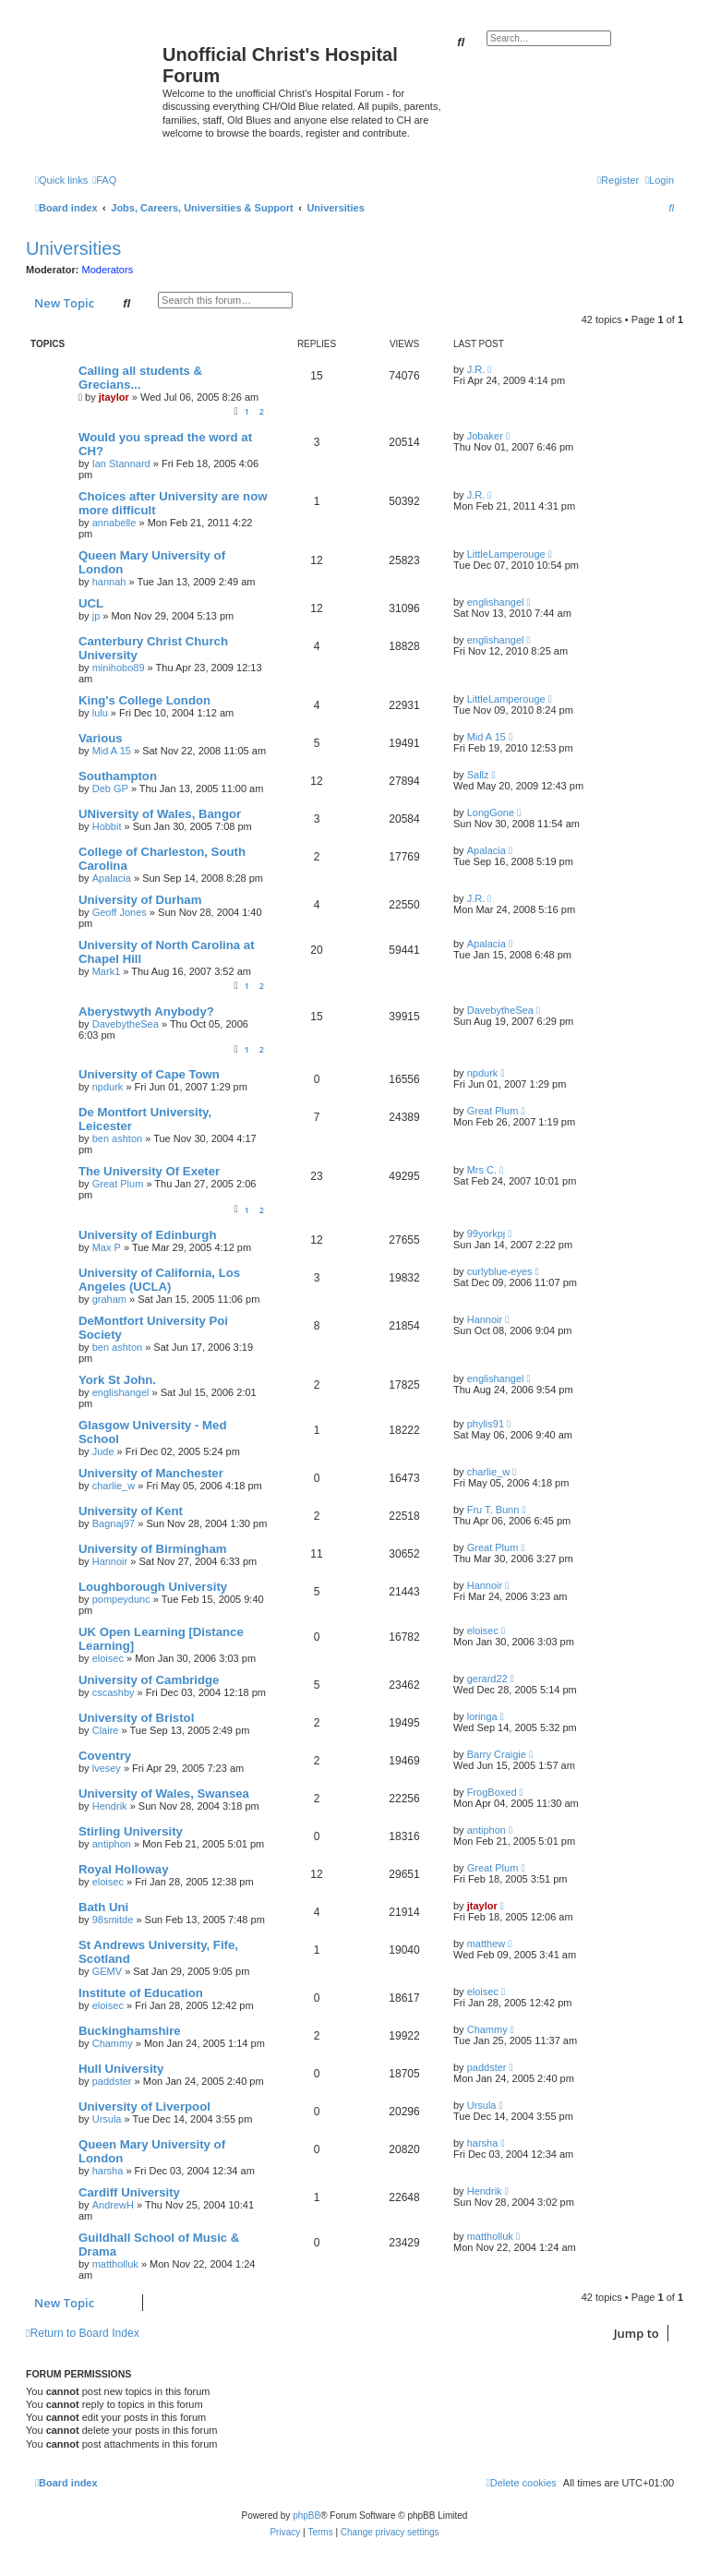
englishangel (495, 602)
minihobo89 (118, 667)
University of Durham (139, 900)
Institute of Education (140, 1993)
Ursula (107, 2119)
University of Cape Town (149, 1074)
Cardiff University (129, 2192)
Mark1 (106, 971)
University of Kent (130, 1511)
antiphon (111, 1843)
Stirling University (130, 1831)
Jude (103, 1451)
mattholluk (115, 2263)
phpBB (306, 2515)
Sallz (478, 774)
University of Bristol (136, 1718)
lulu (100, 712)
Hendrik (109, 1806)
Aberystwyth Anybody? (146, 1011)
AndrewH (113, 2204)
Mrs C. (482, 1169)
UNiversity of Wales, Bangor (159, 814)
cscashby (113, 1692)
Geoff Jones (119, 912)
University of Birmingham (152, 1549)
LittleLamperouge (506, 554)
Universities (73, 248)
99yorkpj (486, 1233)
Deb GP (110, 788)
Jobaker (485, 435)
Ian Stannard (121, 463)
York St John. (117, 1380)
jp (96, 615)
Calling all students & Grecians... (140, 377)
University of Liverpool (144, 2106)
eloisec (108, 1658)
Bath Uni (103, 1907)
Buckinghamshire (129, 2031)
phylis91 (485, 1423)
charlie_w (113, 1485)
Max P (106, 1247)
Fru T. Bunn (493, 1509)
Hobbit (107, 826)
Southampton (117, 776)
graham (109, 1299)
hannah (109, 581)
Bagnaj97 (114, 1523)
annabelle (114, 522)
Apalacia (111, 878)
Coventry (104, 1756)
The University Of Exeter (149, 1171)
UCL (90, 603)
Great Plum (493, 1110)
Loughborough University (152, 1587)
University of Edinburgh (147, 1235)
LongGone (490, 812)
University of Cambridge (148, 1680)
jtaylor (114, 397)
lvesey (106, 1768)
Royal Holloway (123, 1869)
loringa (482, 1716)
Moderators (108, 269)
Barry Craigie (496, 1754)
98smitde (113, 1919)
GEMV (107, 1971)
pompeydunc (121, 1599)
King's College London (144, 700)
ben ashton (117, 1138)
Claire (105, 1730)
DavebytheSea (125, 1023)
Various (100, 738)
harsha (108, 2170)
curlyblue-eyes (500, 1271)
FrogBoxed (492, 1792)
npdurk (108, 1086)
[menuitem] (104, 180)
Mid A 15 (111, 750)
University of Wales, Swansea (163, 1793)
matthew (486, 1943)
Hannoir (485, 1319)
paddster (112, 2081)
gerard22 (487, 1678)
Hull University (120, 2069)
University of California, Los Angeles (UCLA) (159, 1280)
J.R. (476, 369)
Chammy (112, 2043)
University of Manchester (150, 1473)
